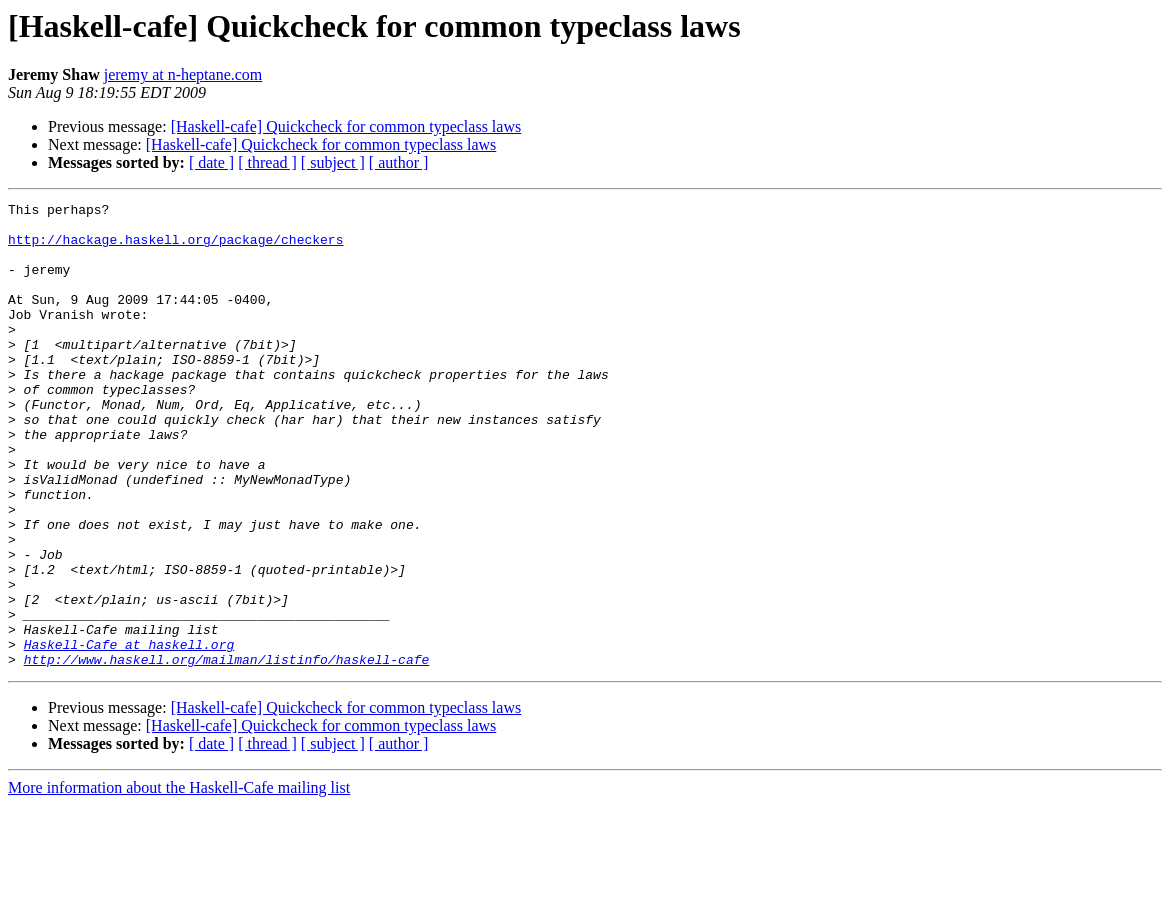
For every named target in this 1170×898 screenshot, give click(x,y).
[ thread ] (267, 162)
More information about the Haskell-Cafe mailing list (179, 880)
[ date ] (211, 162)
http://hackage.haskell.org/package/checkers (175, 248)
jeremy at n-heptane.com (183, 74)
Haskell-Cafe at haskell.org (129, 734)
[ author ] (399, 162)
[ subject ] (333, 162)
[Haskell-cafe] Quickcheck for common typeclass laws (346, 126)
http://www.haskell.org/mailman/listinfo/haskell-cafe (227, 752)
